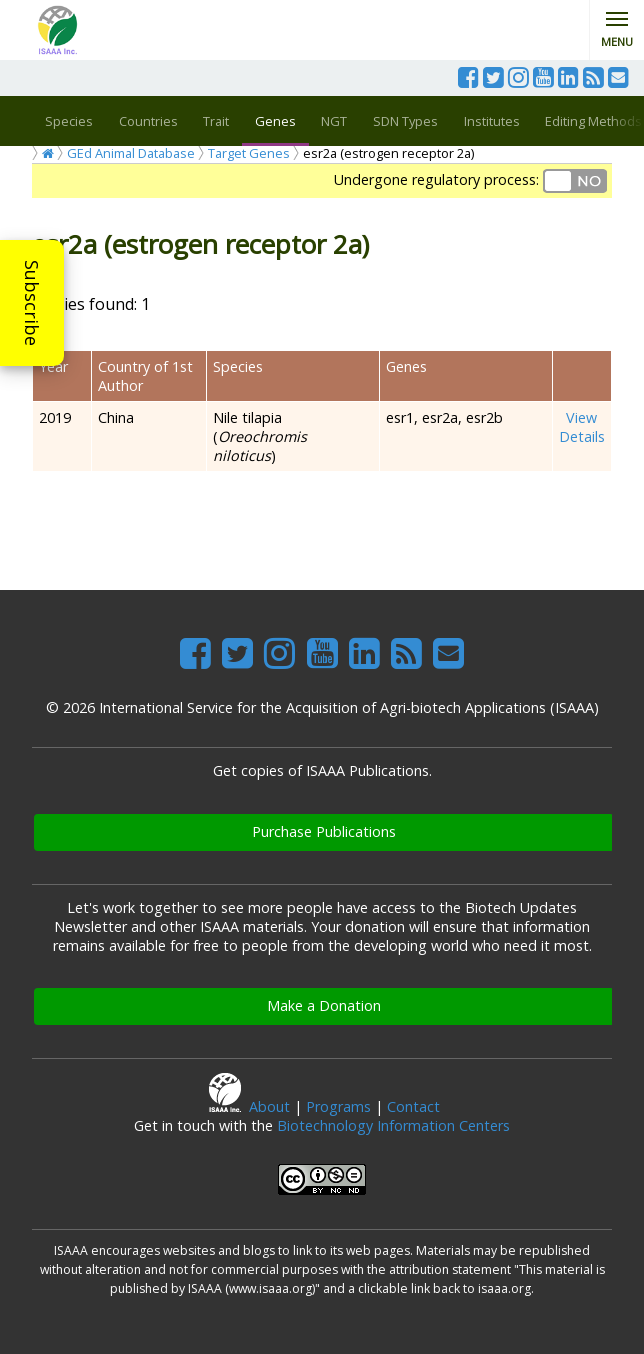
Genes (275, 121)
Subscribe (32, 303)
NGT (334, 121)
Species (69, 121)
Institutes (492, 121)
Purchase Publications (324, 831)
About (269, 1106)
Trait (216, 121)
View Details (582, 427)
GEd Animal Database (131, 153)
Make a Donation (324, 1005)
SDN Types (405, 121)
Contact (413, 1106)
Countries (148, 121)
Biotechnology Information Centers (393, 1125)
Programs (338, 1106)
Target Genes (249, 153)
